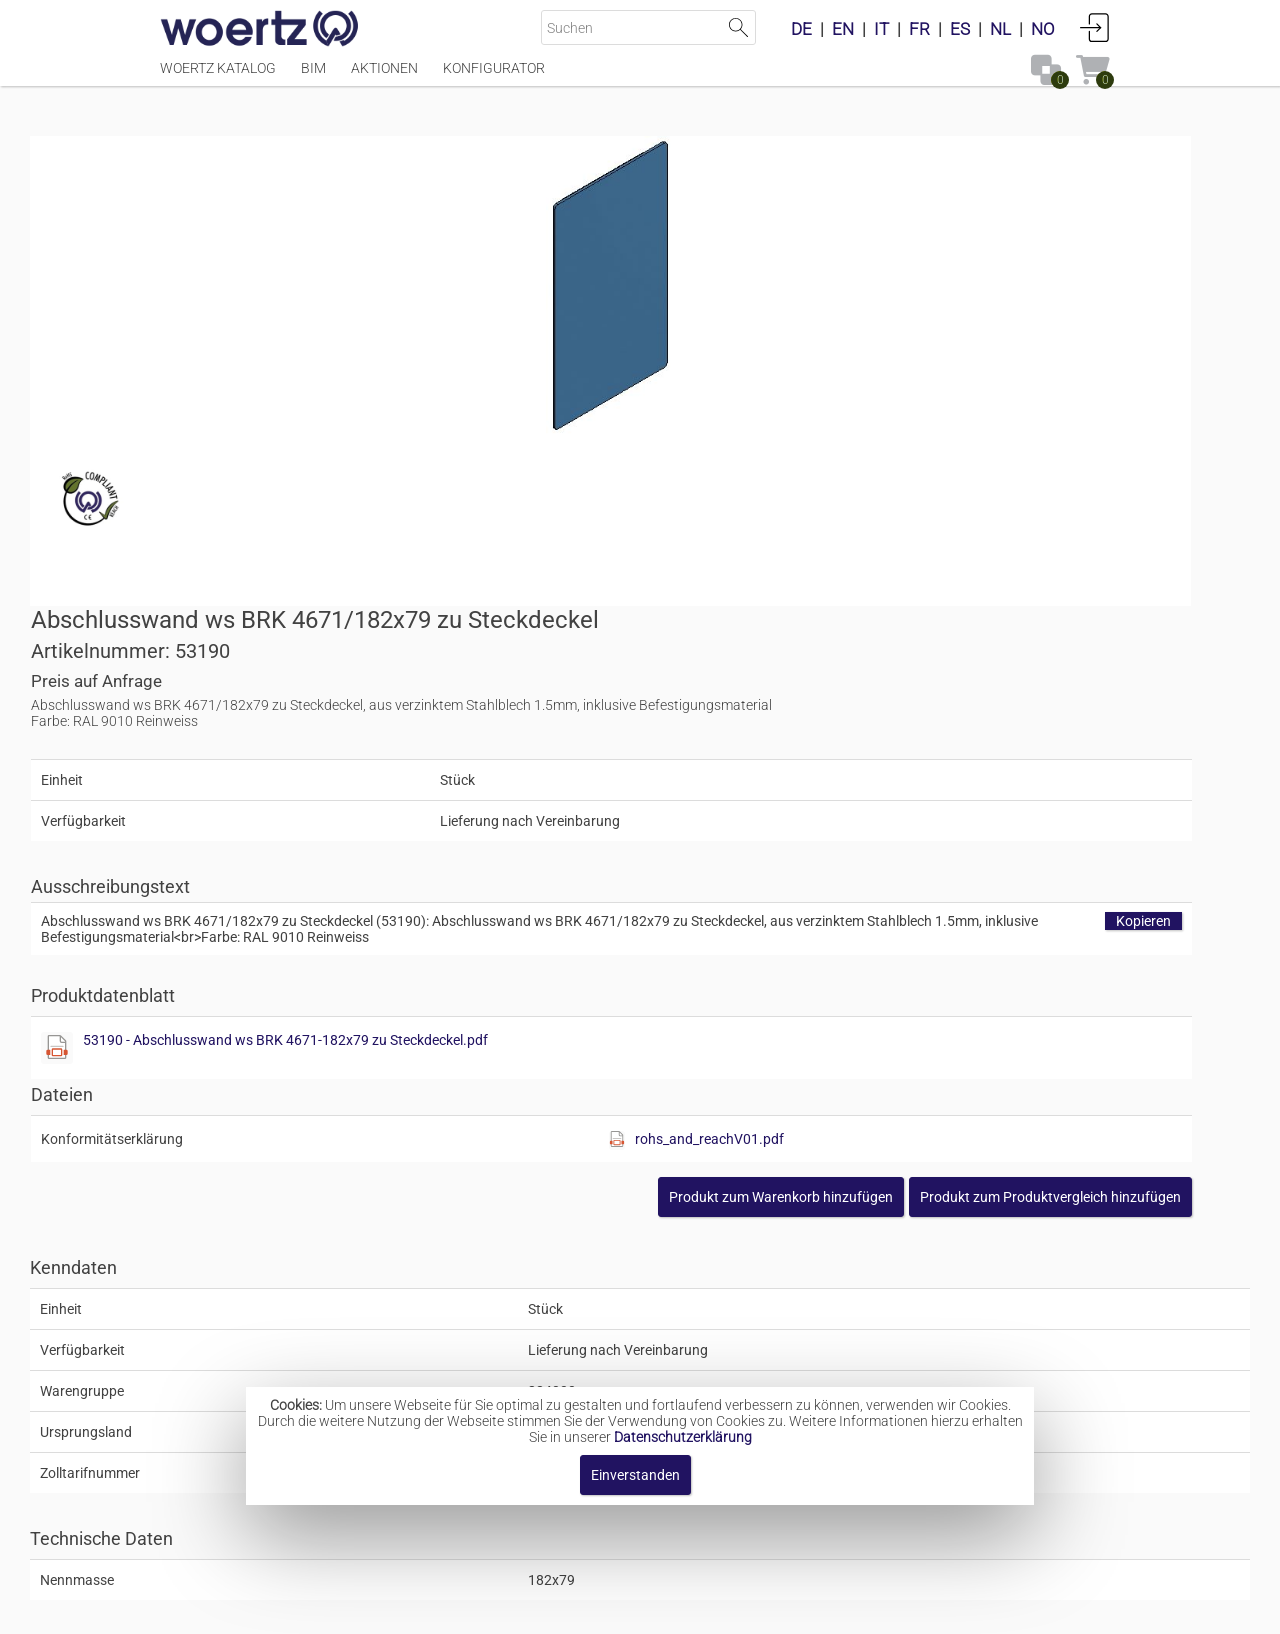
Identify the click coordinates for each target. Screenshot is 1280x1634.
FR (919, 29)
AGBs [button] (630, 1608)
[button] (978, 812)
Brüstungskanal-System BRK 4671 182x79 (706, 1347)
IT (881, 29)
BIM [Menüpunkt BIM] (313, 77)
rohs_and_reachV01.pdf (990, 754)
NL (1000, 29)
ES (960, 29)
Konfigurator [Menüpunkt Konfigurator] (494, 77)
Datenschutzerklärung (683, 1437)
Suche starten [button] (738, 27)
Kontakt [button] (560, 1608)
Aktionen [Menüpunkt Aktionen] (384, 77)
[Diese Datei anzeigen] (676, 663)
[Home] (260, 30)
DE (801, 29)
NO (1043, 29)
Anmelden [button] (1095, 27)
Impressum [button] (470, 1608)
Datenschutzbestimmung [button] (761, 1608)
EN (843, 29)
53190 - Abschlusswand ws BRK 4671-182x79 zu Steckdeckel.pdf (904, 655)
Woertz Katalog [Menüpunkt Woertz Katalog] (218, 77)
